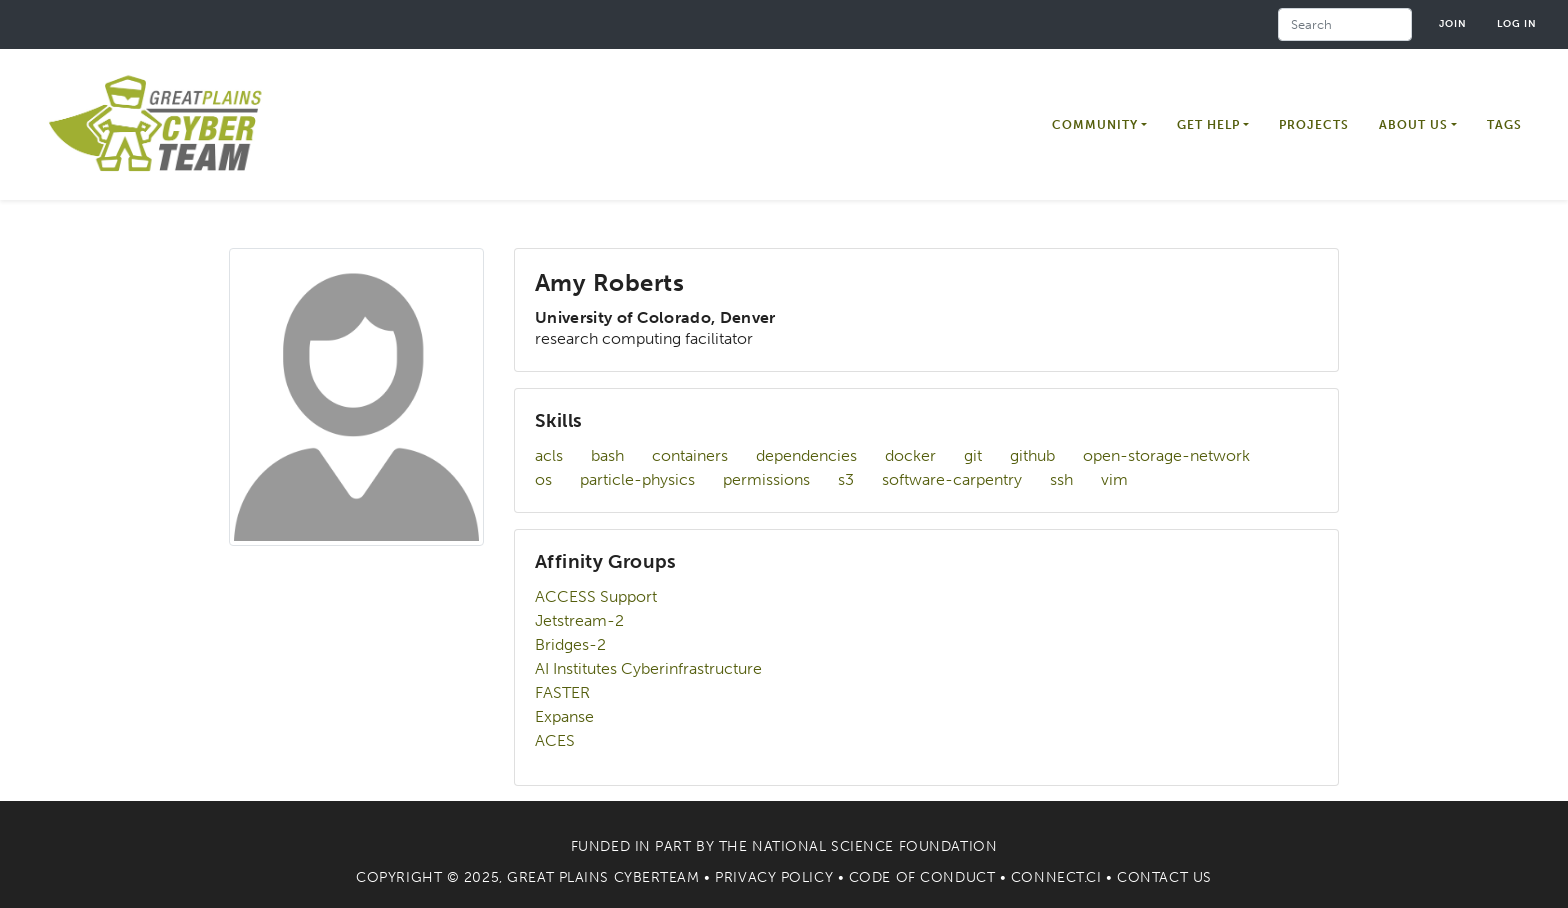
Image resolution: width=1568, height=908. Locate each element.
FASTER (562, 692)
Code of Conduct (922, 877)
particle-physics (637, 479)
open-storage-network (1166, 455)
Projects (1314, 125)
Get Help (1208, 125)
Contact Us (1164, 877)
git (973, 455)
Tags (1504, 125)
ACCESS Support (596, 596)
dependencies (806, 455)
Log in (1517, 23)
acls (549, 455)
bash (607, 455)
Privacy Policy (774, 877)
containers (690, 455)
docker (910, 455)
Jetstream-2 (579, 620)
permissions (766, 479)
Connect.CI (1056, 877)
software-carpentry (952, 479)
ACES (555, 740)
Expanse (564, 716)
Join (1453, 23)
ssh (1061, 479)
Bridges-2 (570, 644)
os (543, 479)
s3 (846, 479)
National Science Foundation (874, 846)
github (1032, 455)
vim (1114, 479)
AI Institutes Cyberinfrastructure (648, 668)
